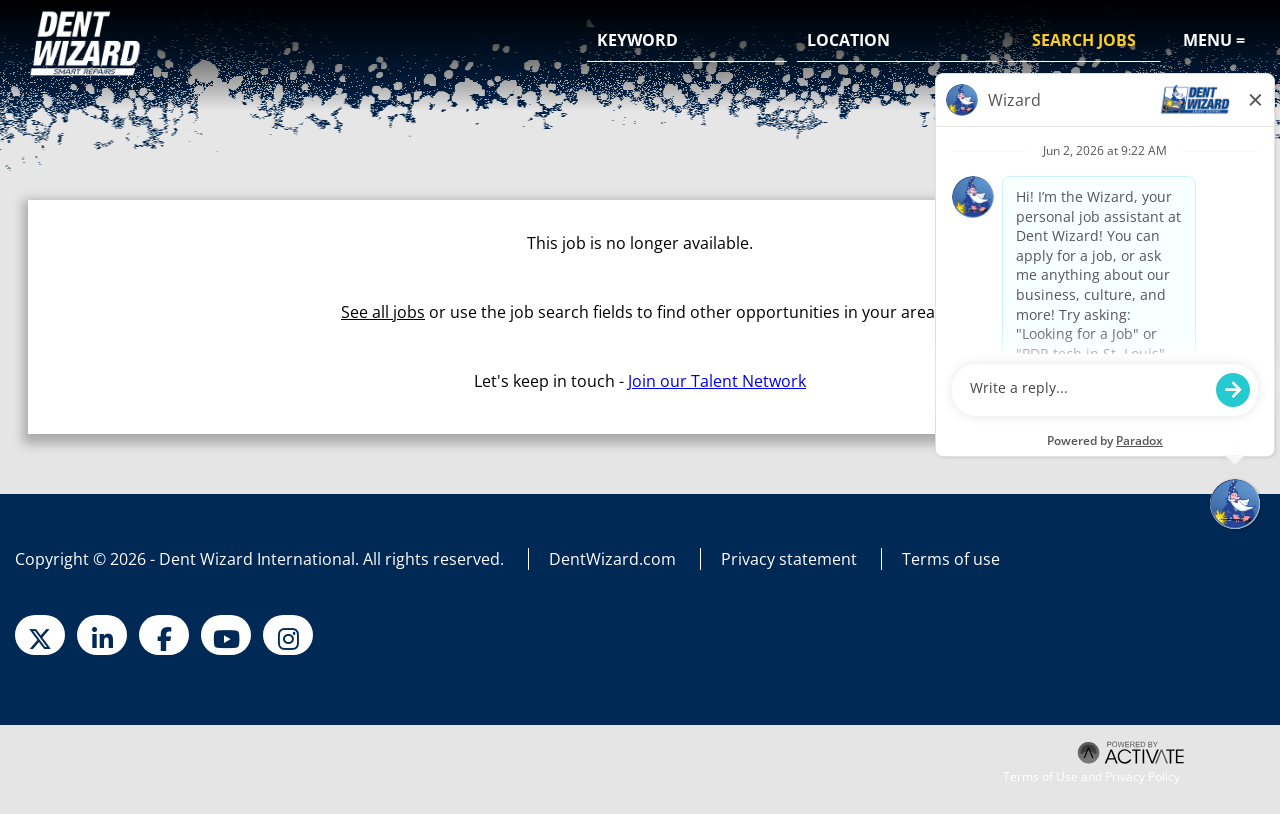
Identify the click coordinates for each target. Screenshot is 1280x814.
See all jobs (383, 312)
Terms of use (951, 559)
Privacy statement (789, 559)
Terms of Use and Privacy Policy (1091, 777)
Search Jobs (1084, 40)
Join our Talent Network (717, 381)
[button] (979, 42)
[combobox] (897, 41)
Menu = (1214, 40)
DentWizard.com (612, 559)
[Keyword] (687, 41)
